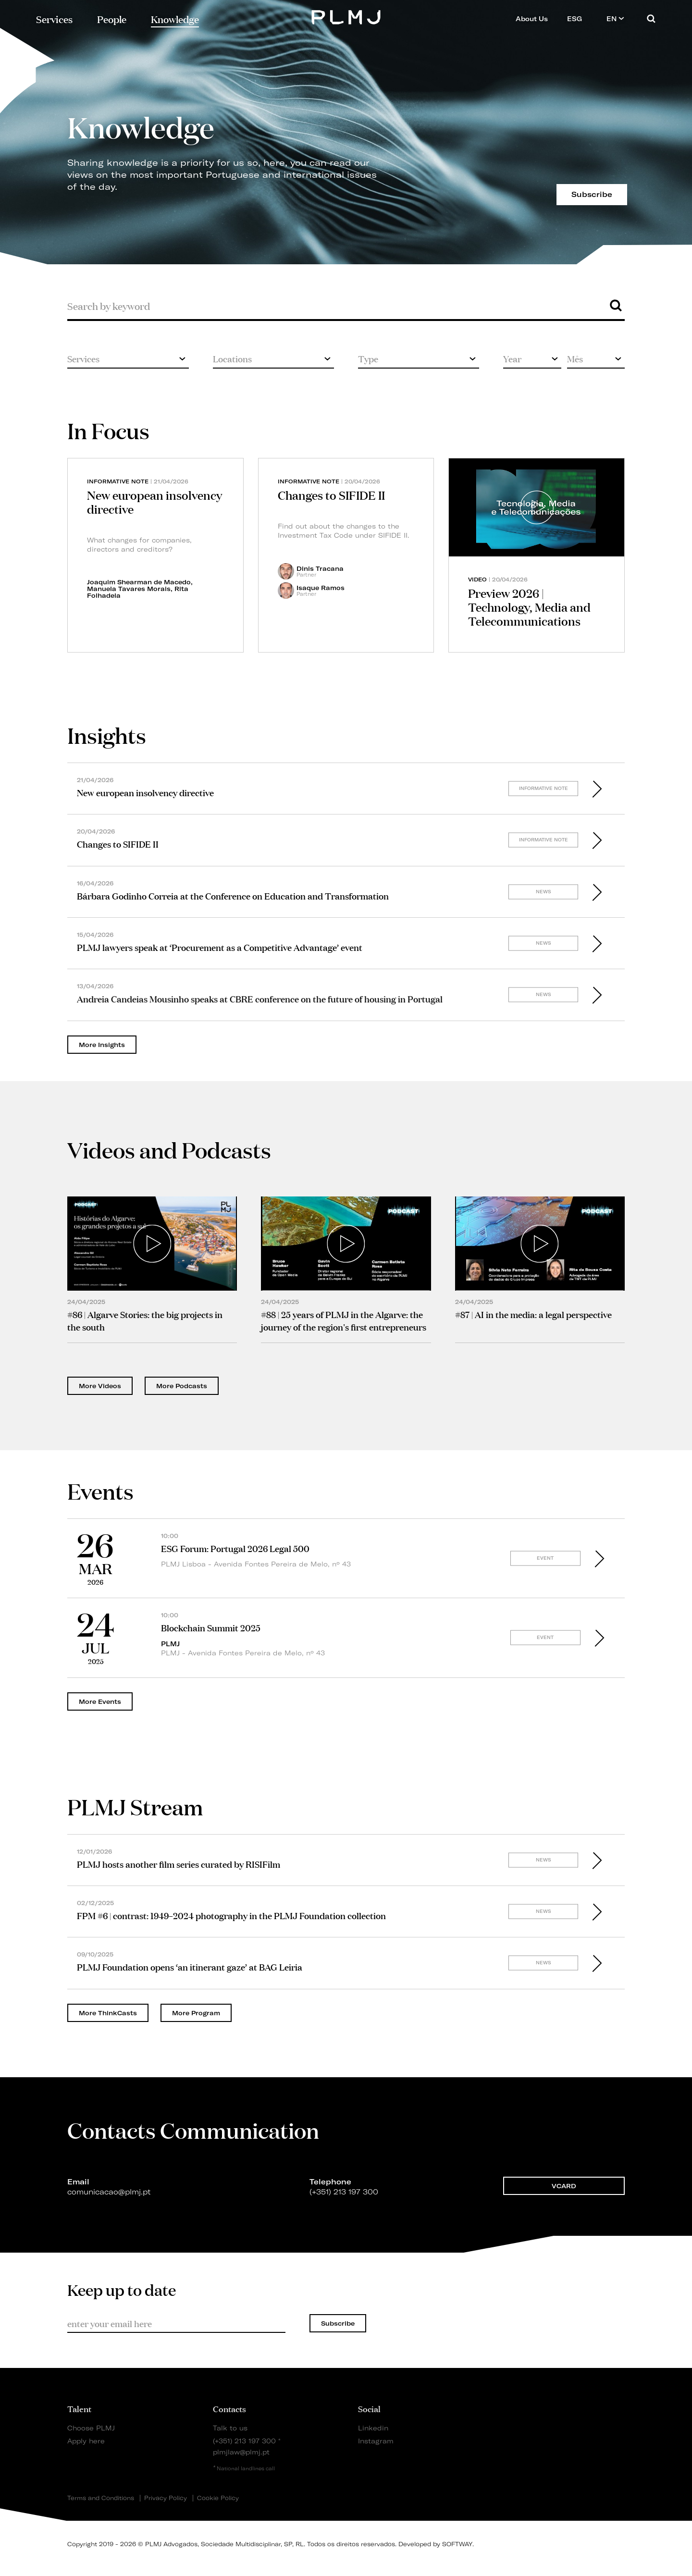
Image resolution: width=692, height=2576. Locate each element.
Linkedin (373, 2428)
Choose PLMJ (91, 2428)
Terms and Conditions (100, 2498)
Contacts (229, 2408)
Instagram (376, 2441)
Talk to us (230, 2428)
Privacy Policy (165, 2498)
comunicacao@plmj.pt (108, 2196)
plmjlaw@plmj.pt (241, 2452)
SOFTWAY (457, 2544)
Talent (79, 2408)
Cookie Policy (218, 2498)
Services (54, 18)
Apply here (86, 2441)
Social (369, 2408)
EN (615, 18)
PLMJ (346, 16)
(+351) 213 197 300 (244, 2441)
